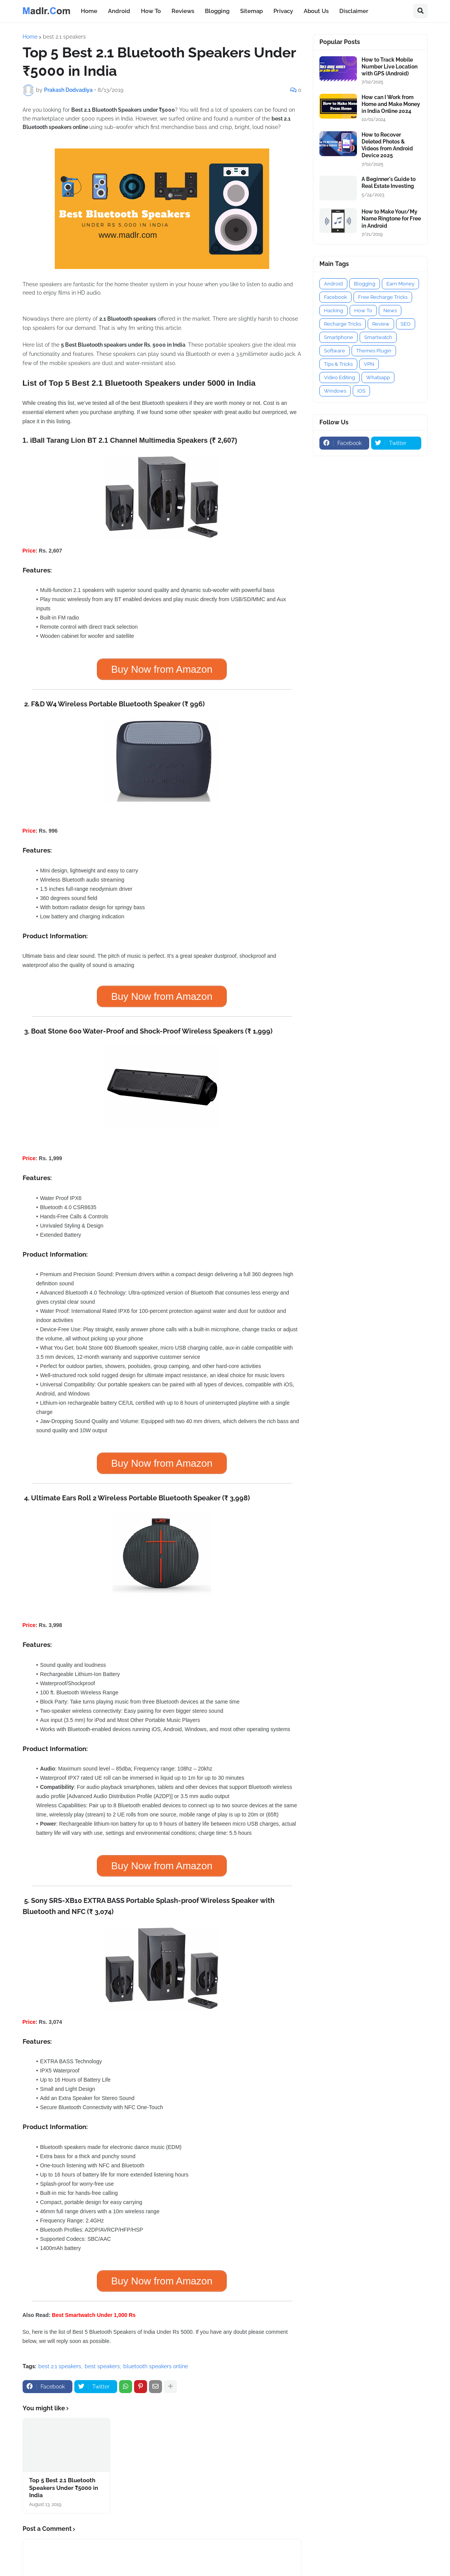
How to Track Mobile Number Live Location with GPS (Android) (389, 67)
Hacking (333, 310)
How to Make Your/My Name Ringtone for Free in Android (391, 218)
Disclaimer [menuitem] (353, 11)
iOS (361, 391)
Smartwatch (378, 337)
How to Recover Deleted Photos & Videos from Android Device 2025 (387, 145)
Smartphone (338, 337)
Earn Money (400, 284)
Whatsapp (378, 377)
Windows (335, 391)
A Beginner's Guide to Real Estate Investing (389, 182)
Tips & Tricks (338, 364)
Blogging (364, 284)
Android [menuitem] (119, 11)
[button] (420, 11)
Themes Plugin (373, 351)
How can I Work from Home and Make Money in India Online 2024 (391, 104)
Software (334, 351)
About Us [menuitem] (316, 11)
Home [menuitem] (89, 11)
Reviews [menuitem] (183, 11)
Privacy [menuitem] (283, 11)
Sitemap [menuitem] (251, 11)
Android (333, 284)
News (390, 310)
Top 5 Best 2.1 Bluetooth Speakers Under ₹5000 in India (63, 2488)
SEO (406, 324)
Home (30, 36)
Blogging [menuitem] (217, 11)
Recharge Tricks (342, 324)
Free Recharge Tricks (382, 297)
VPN (369, 364)
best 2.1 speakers (64, 36)
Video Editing (339, 377)
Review (380, 324)
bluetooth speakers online (155, 2366)
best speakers (102, 2366)
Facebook (335, 297)
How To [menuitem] (151, 11)
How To (363, 310)
